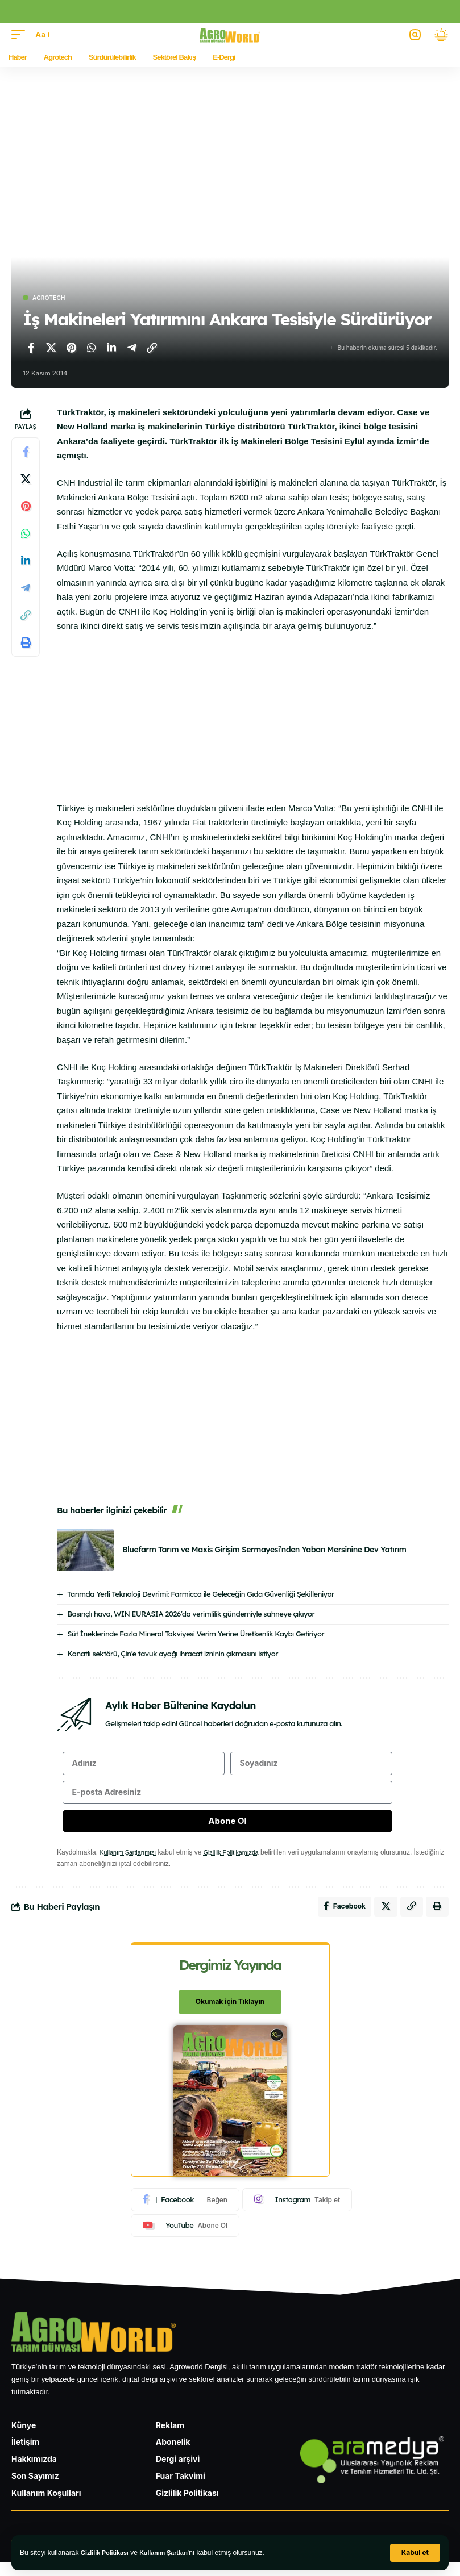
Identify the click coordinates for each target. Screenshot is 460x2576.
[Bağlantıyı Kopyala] (152, 348)
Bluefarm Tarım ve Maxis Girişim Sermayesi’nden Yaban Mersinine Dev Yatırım (264, 1549)
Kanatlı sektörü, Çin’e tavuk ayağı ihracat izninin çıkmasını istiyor (172, 1653)
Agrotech (48, 297)
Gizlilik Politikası (108, 2553)
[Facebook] (185, 2212)
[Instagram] (297, 2212)
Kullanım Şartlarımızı (131, 1862)
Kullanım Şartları (173, 2553)
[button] (415, 2553)
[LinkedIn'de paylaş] (111, 348)
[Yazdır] (25, 642)
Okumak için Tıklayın (230, 2014)
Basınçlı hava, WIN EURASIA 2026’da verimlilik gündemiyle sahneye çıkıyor (190, 1613)
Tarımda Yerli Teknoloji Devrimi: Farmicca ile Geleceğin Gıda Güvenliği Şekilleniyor (200, 1593)
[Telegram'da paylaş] (132, 348)
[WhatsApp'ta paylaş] (92, 348)
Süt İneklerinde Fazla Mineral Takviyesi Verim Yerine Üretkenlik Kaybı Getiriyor (195, 1633)
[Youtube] (185, 2238)
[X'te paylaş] (51, 348)
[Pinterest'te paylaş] (71, 348)
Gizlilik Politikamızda (241, 1862)
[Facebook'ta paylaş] (31, 348)
